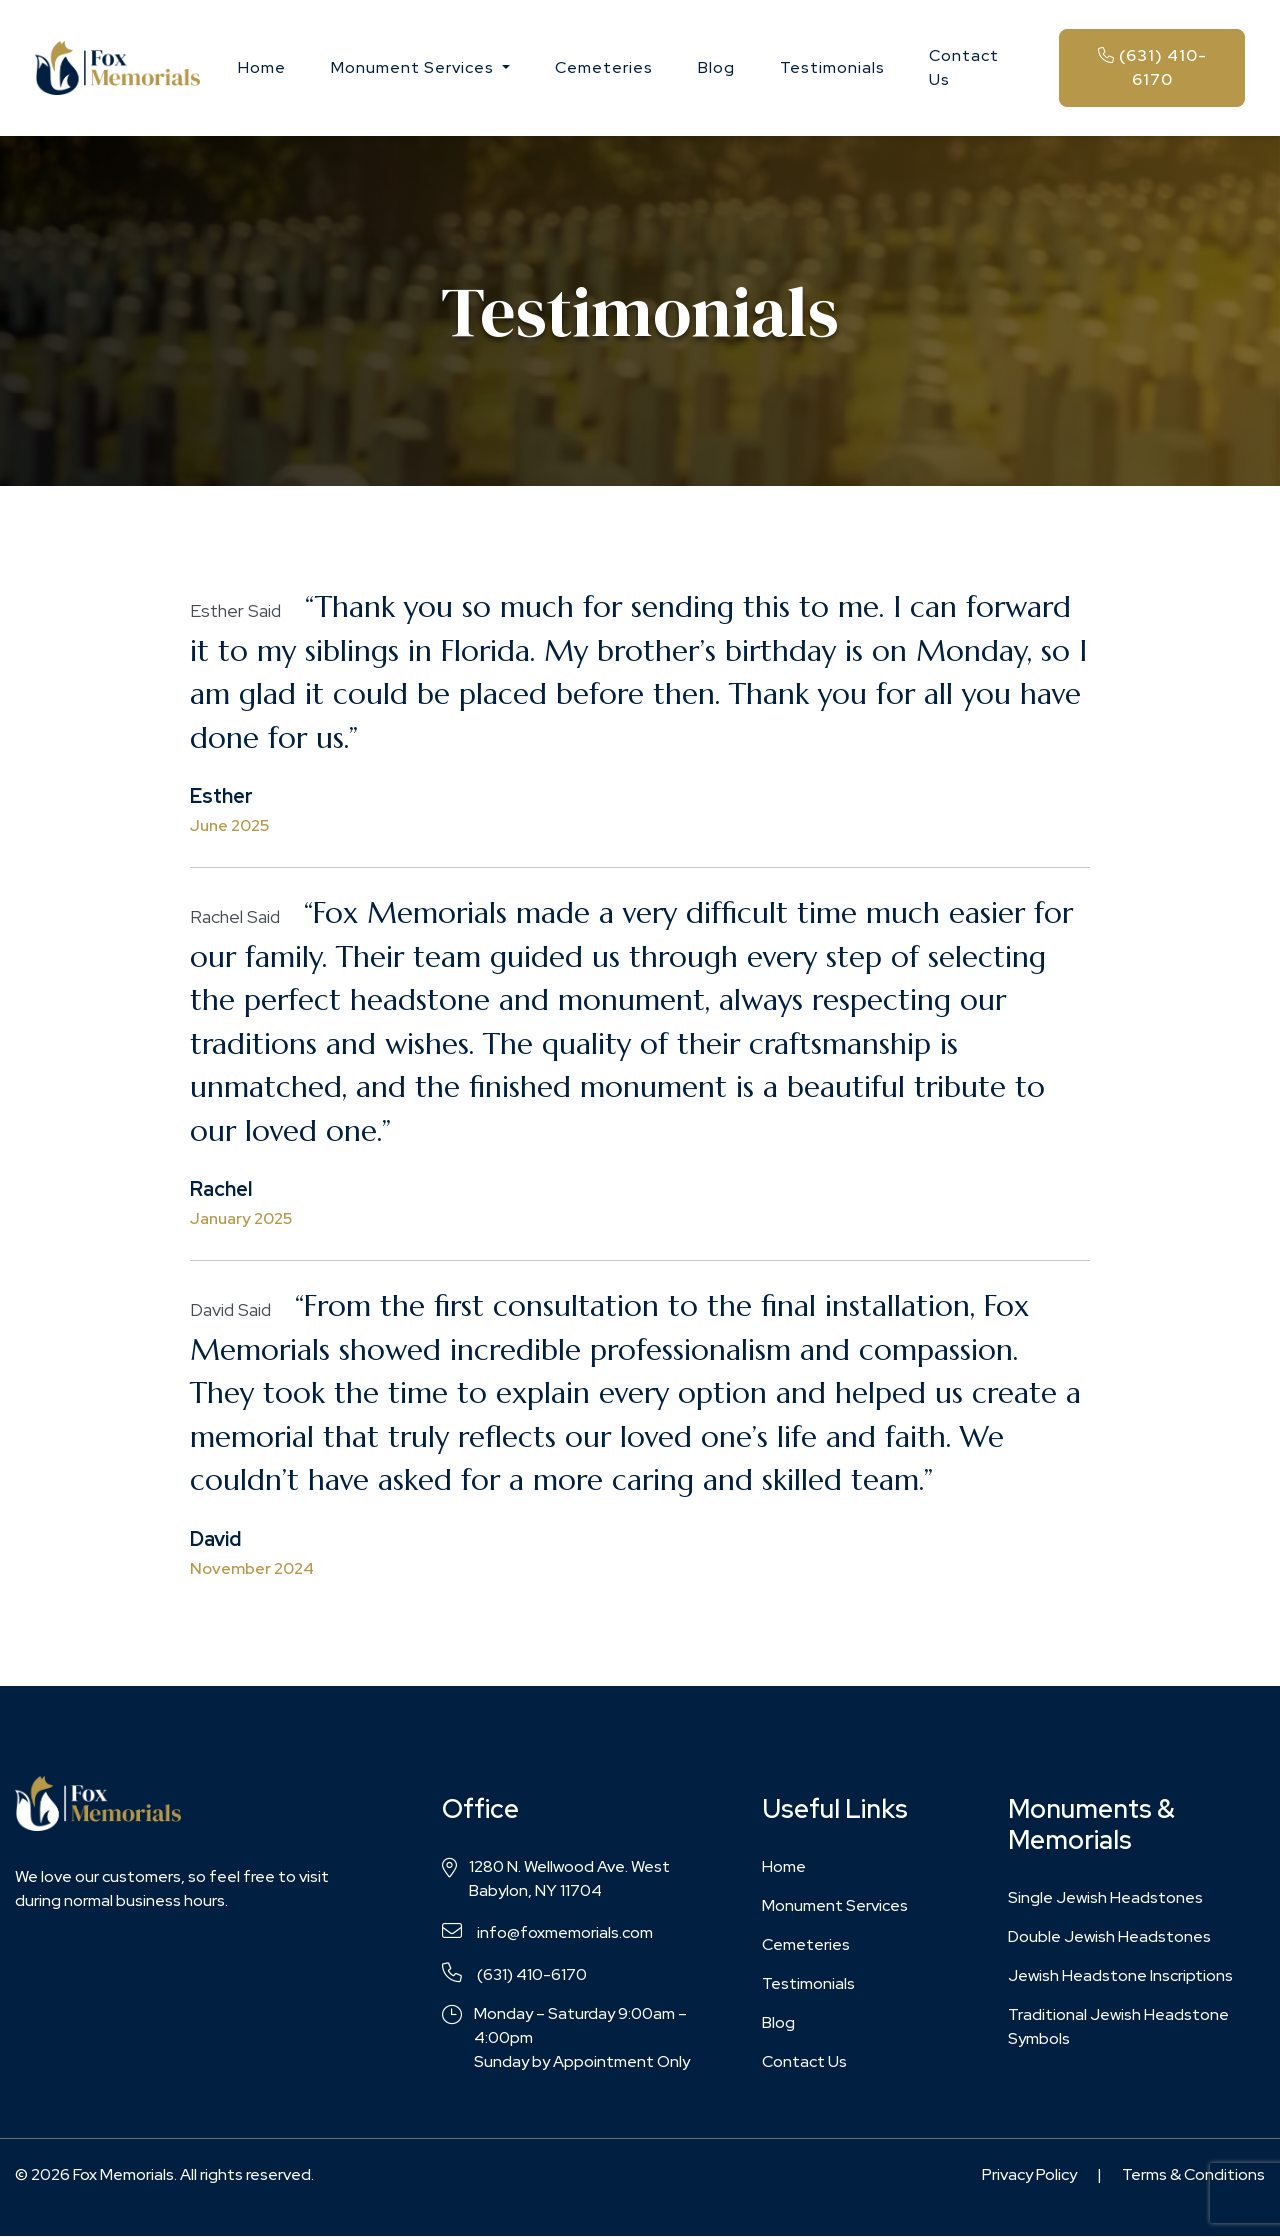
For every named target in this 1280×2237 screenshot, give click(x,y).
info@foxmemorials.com (547, 1932)
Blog (716, 67)
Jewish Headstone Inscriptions (1120, 1975)
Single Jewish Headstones (1105, 1897)
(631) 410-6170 (1152, 67)
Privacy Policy (1029, 2174)
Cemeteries (604, 67)
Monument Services (835, 1905)
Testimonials (832, 67)
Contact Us (964, 67)
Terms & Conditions (1193, 2174)
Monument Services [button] (414, 67)
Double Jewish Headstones (1109, 1936)
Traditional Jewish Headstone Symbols (1118, 2026)
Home (262, 67)
